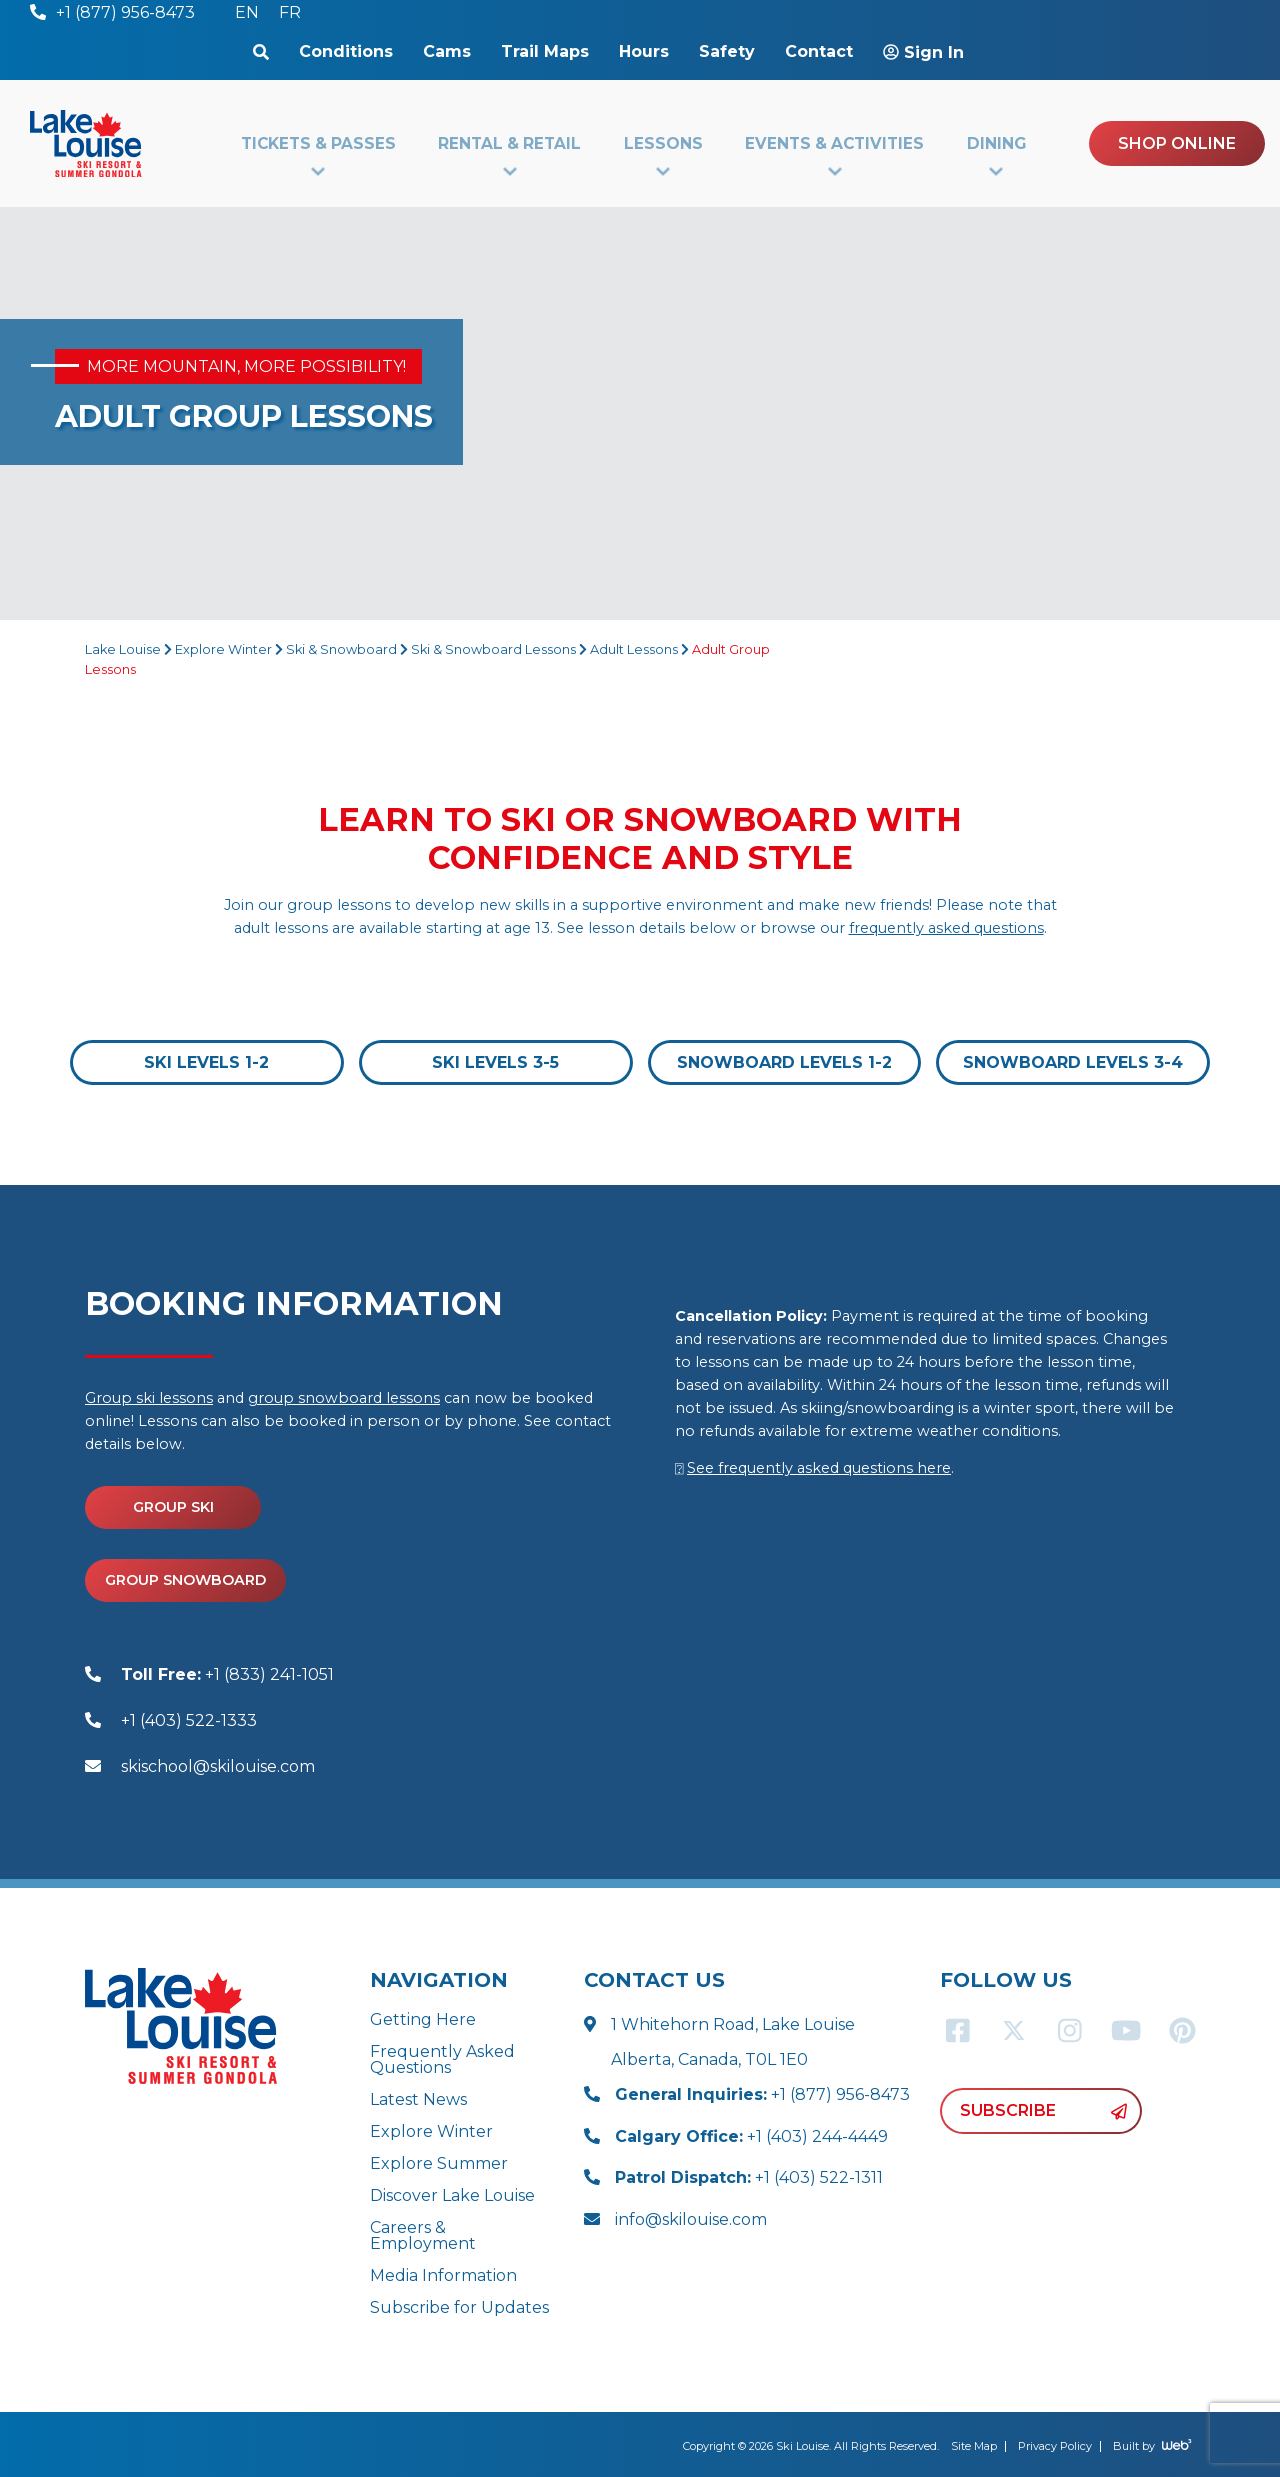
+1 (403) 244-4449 (751, 2136)
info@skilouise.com (691, 2219)
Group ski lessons (149, 1398)
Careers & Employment (423, 2235)
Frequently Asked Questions (442, 2059)
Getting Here (423, 2019)
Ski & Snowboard (341, 649)
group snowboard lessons (344, 1398)
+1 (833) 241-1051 (227, 1674)
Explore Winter (223, 649)
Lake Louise (123, 649)
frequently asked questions (946, 928)
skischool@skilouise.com (218, 1766)
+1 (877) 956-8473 (762, 2094)
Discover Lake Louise (452, 2195)
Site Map (974, 2446)
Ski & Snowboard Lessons (493, 649)
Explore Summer (439, 2163)
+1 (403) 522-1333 (189, 1720)
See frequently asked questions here (819, 1468)
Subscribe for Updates (459, 2307)
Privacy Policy (1055, 2446)
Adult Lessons (634, 649)
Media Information (443, 2275)
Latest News (418, 2099)
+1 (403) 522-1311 (749, 2177)
